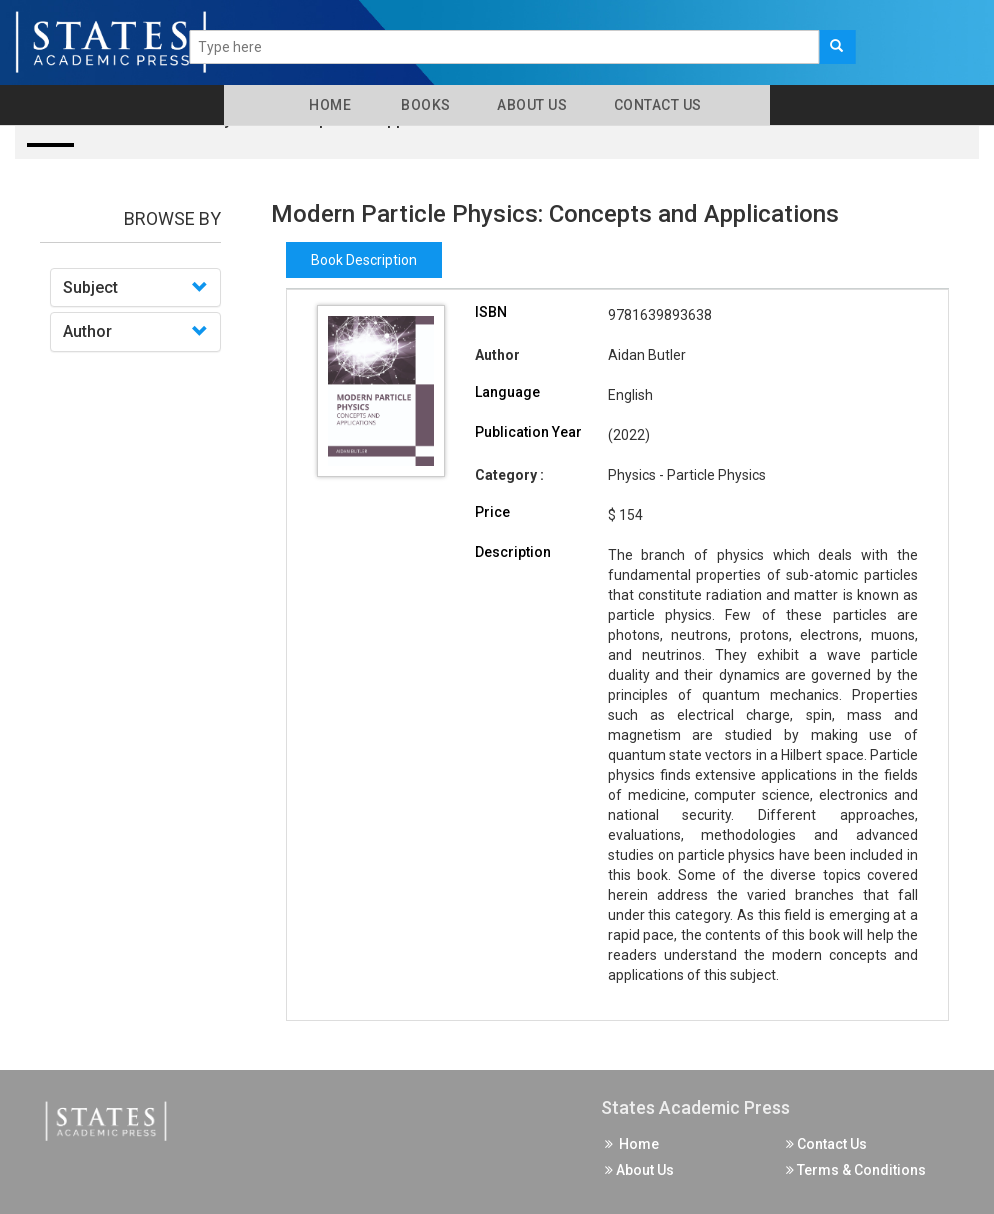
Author (87, 331)
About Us (531, 105)
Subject (90, 287)
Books (422, 105)
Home (326, 105)
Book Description (364, 260)
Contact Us (656, 105)
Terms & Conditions (856, 1170)
